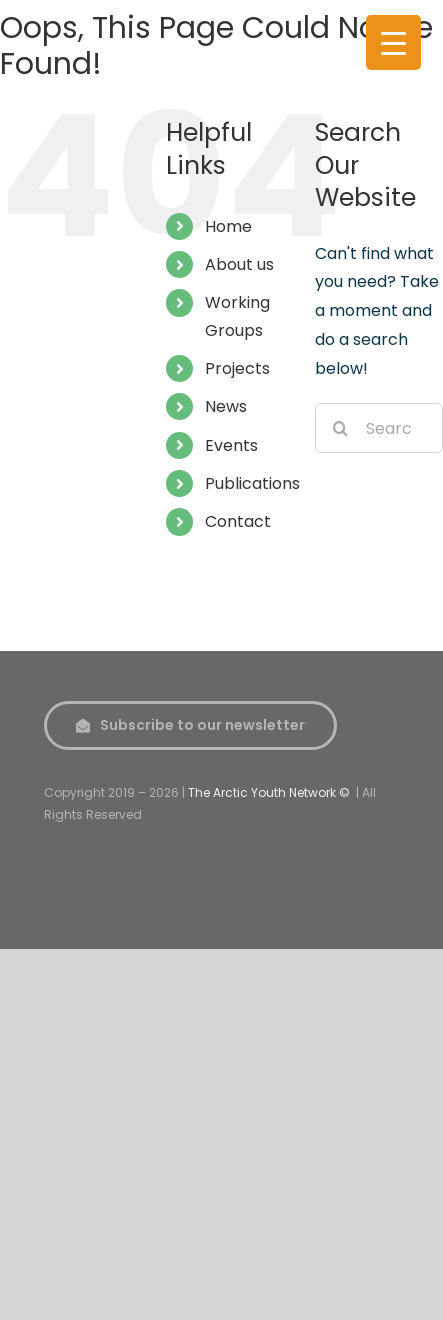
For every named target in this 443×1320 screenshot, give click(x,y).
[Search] (340, 428)
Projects (237, 368)
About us (239, 264)
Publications (252, 483)
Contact (238, 521)
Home (228, 226)
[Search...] (379, 428)
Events (231, 445)
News (226, 406)
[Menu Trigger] (393, 42)
